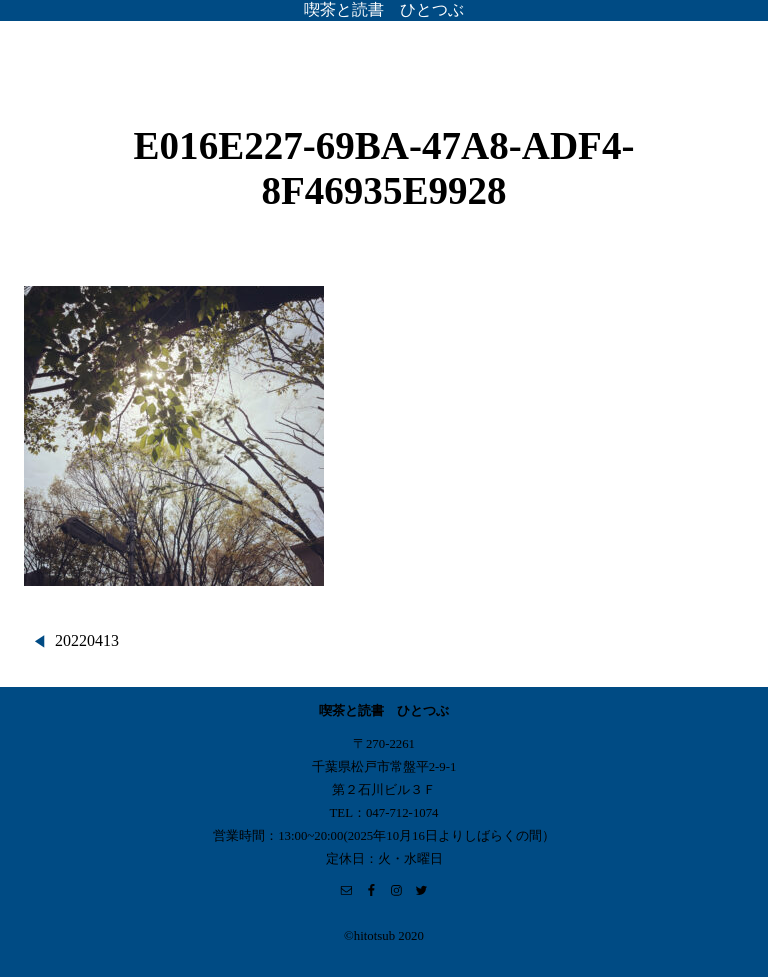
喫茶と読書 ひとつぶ (384, 9)
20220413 (87, 640)
